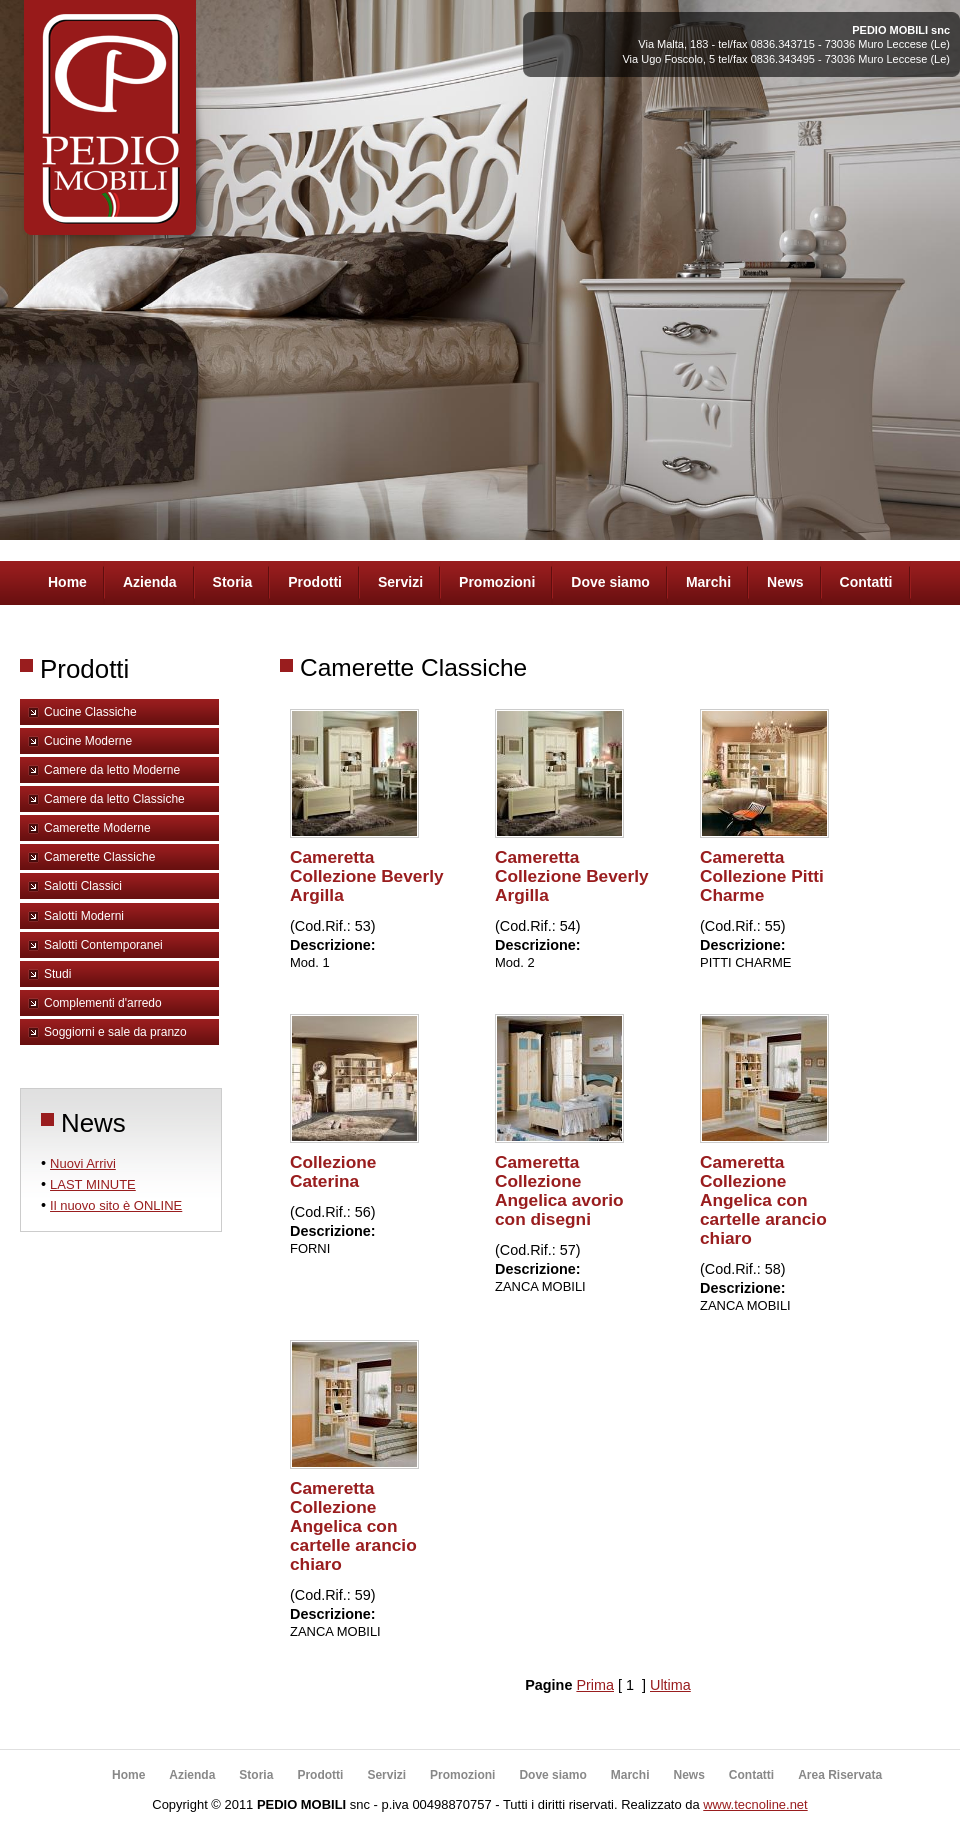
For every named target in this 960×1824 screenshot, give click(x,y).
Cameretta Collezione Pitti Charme (762, 876)
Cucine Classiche (90, 712)
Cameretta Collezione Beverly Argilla (367, 876)
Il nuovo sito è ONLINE (116, 1205)
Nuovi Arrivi (83, 1163)
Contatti (866, 582)
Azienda (150, 582)
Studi (57, 974)
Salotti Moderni (84, 916)
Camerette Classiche (99, 857)
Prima (595, 1685)
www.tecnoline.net (755, 1804)
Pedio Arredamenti (107, 128)
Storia (233, 582)
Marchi (708, 582)
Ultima (670, 1685)
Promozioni (497, 582)
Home (67, 582)
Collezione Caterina (333, 1171)
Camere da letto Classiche (114, 799)
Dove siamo (610, 582)
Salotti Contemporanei (103, 945)
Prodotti (315, 582)
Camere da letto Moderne (112, 770)
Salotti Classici (83, 886)
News (785, 582)
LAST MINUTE (93, 1184)
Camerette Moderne (97, 828)
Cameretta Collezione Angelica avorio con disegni (559, 1190)
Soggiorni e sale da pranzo (115, 1032)
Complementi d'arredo (103, 1003)
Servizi (400, 582)
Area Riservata (840, 1775)
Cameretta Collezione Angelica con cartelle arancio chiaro (763, 1200)
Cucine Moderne (88, 741)
